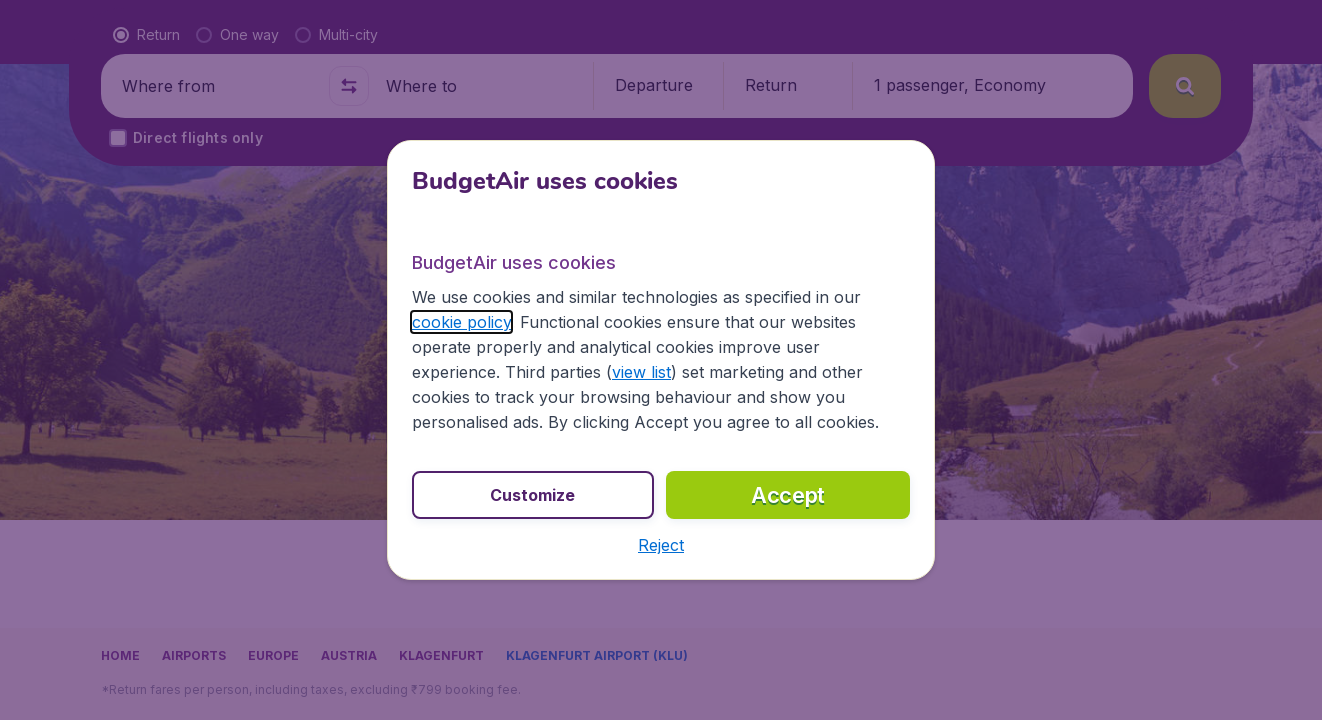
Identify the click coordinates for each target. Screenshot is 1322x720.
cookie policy (461, 322)
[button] (661, 545)
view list (641, 372)
